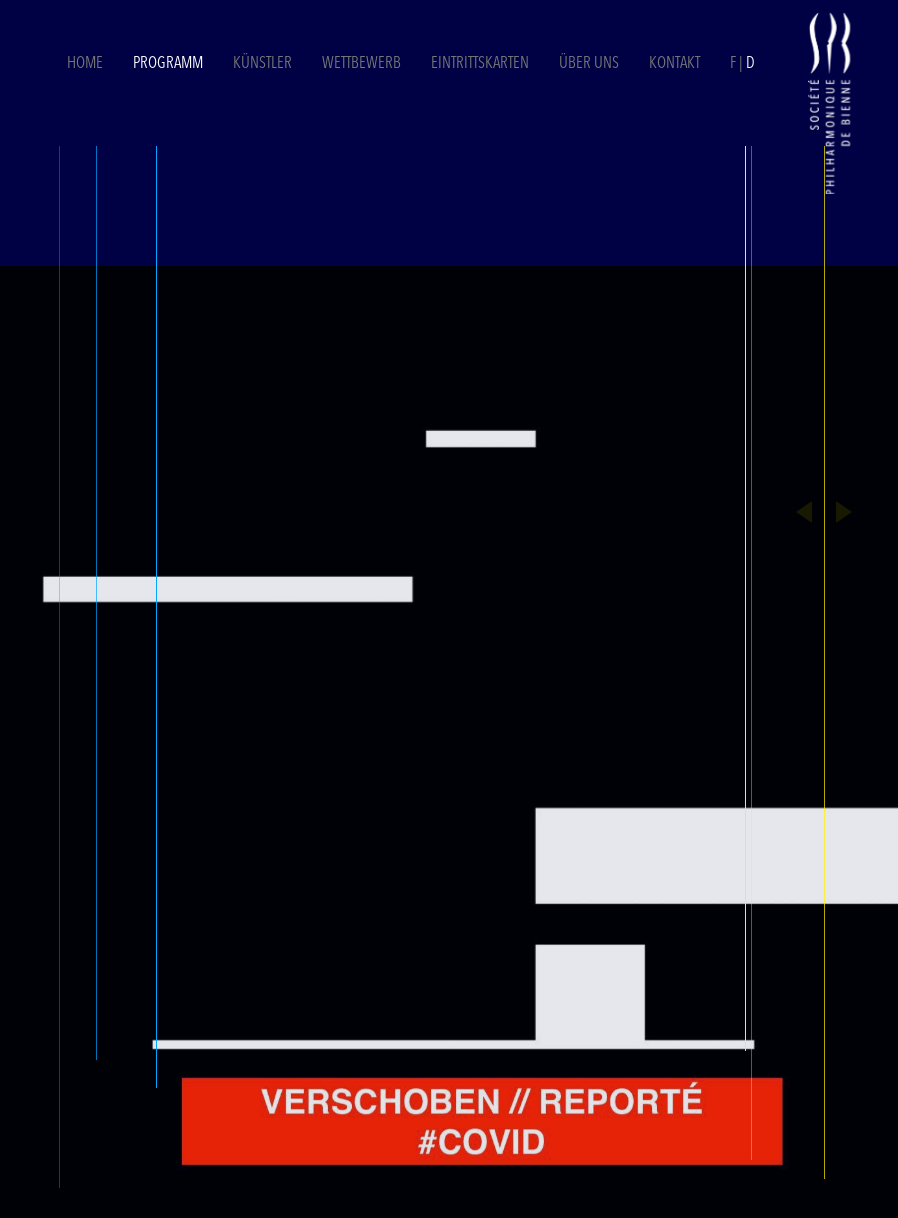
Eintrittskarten (481, 64)
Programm (168, 64)
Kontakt (674, 64)
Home (85, 64)
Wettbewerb (361, 64)
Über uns (589, 64)
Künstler (262, 64)
